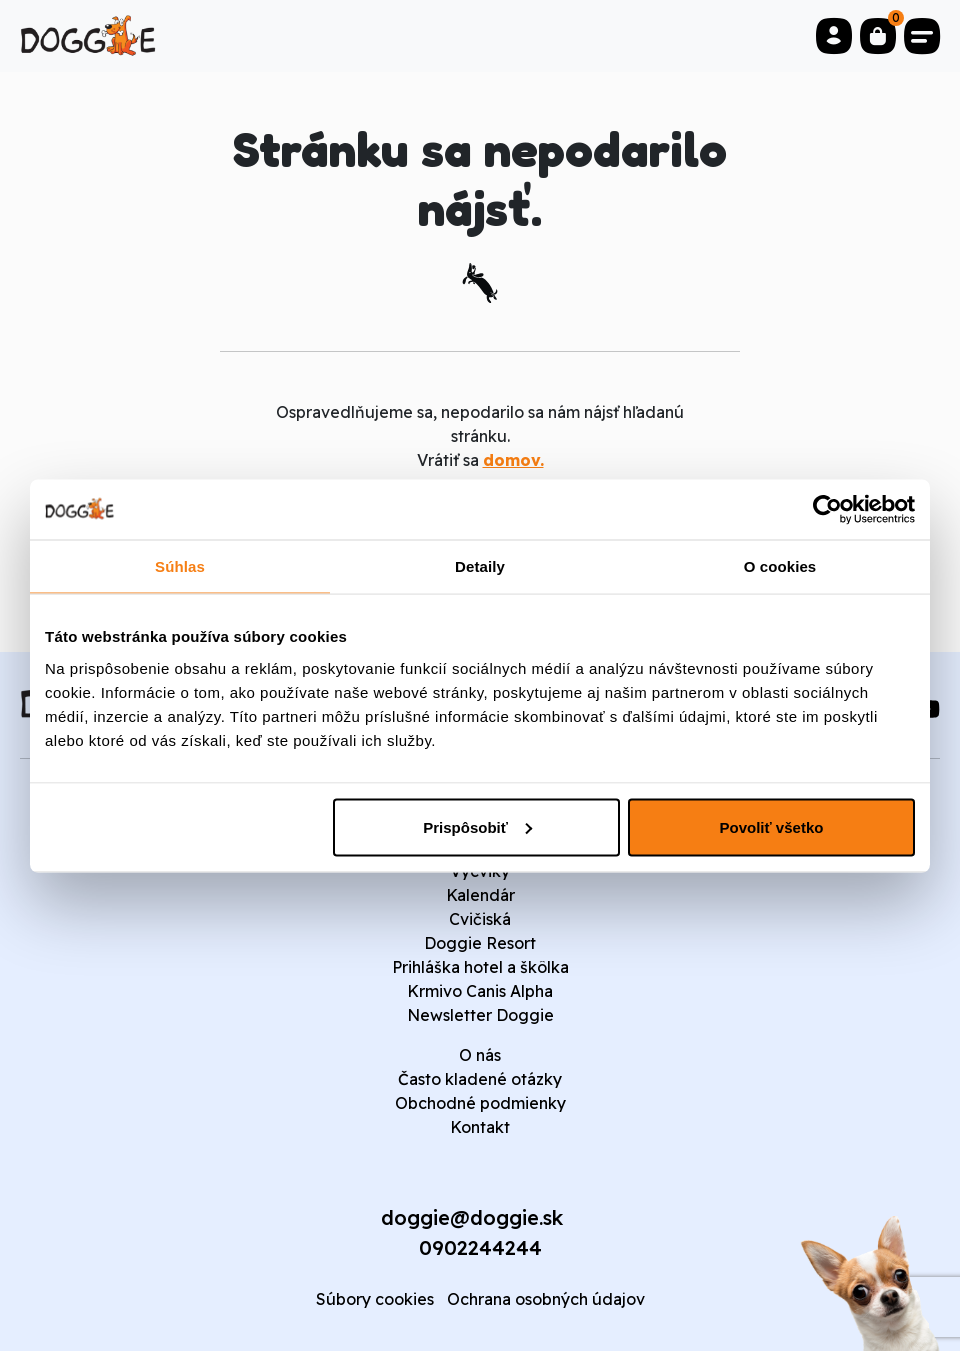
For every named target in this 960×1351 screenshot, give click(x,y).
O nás (480, 1055)
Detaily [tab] (480, 565)
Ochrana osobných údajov (546, 1299)
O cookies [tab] (780, 565)
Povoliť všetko (772, 826)
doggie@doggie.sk (472, 1217)
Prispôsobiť (477, 826)
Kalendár (480, 895)
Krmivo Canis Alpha (480, 991)
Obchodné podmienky (480, 1103)
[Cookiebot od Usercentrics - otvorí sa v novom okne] (827, 509)
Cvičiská (480, 919)
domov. (513, 460)
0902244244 (480, 1247)
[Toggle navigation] (922, 36)
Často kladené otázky (480, 1079)
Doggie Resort (480, 943)
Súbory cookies (375, 1299)
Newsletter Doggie (480, 1015)
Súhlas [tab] (180, 565)
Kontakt (480, 1127)
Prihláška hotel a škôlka (480, 967)
